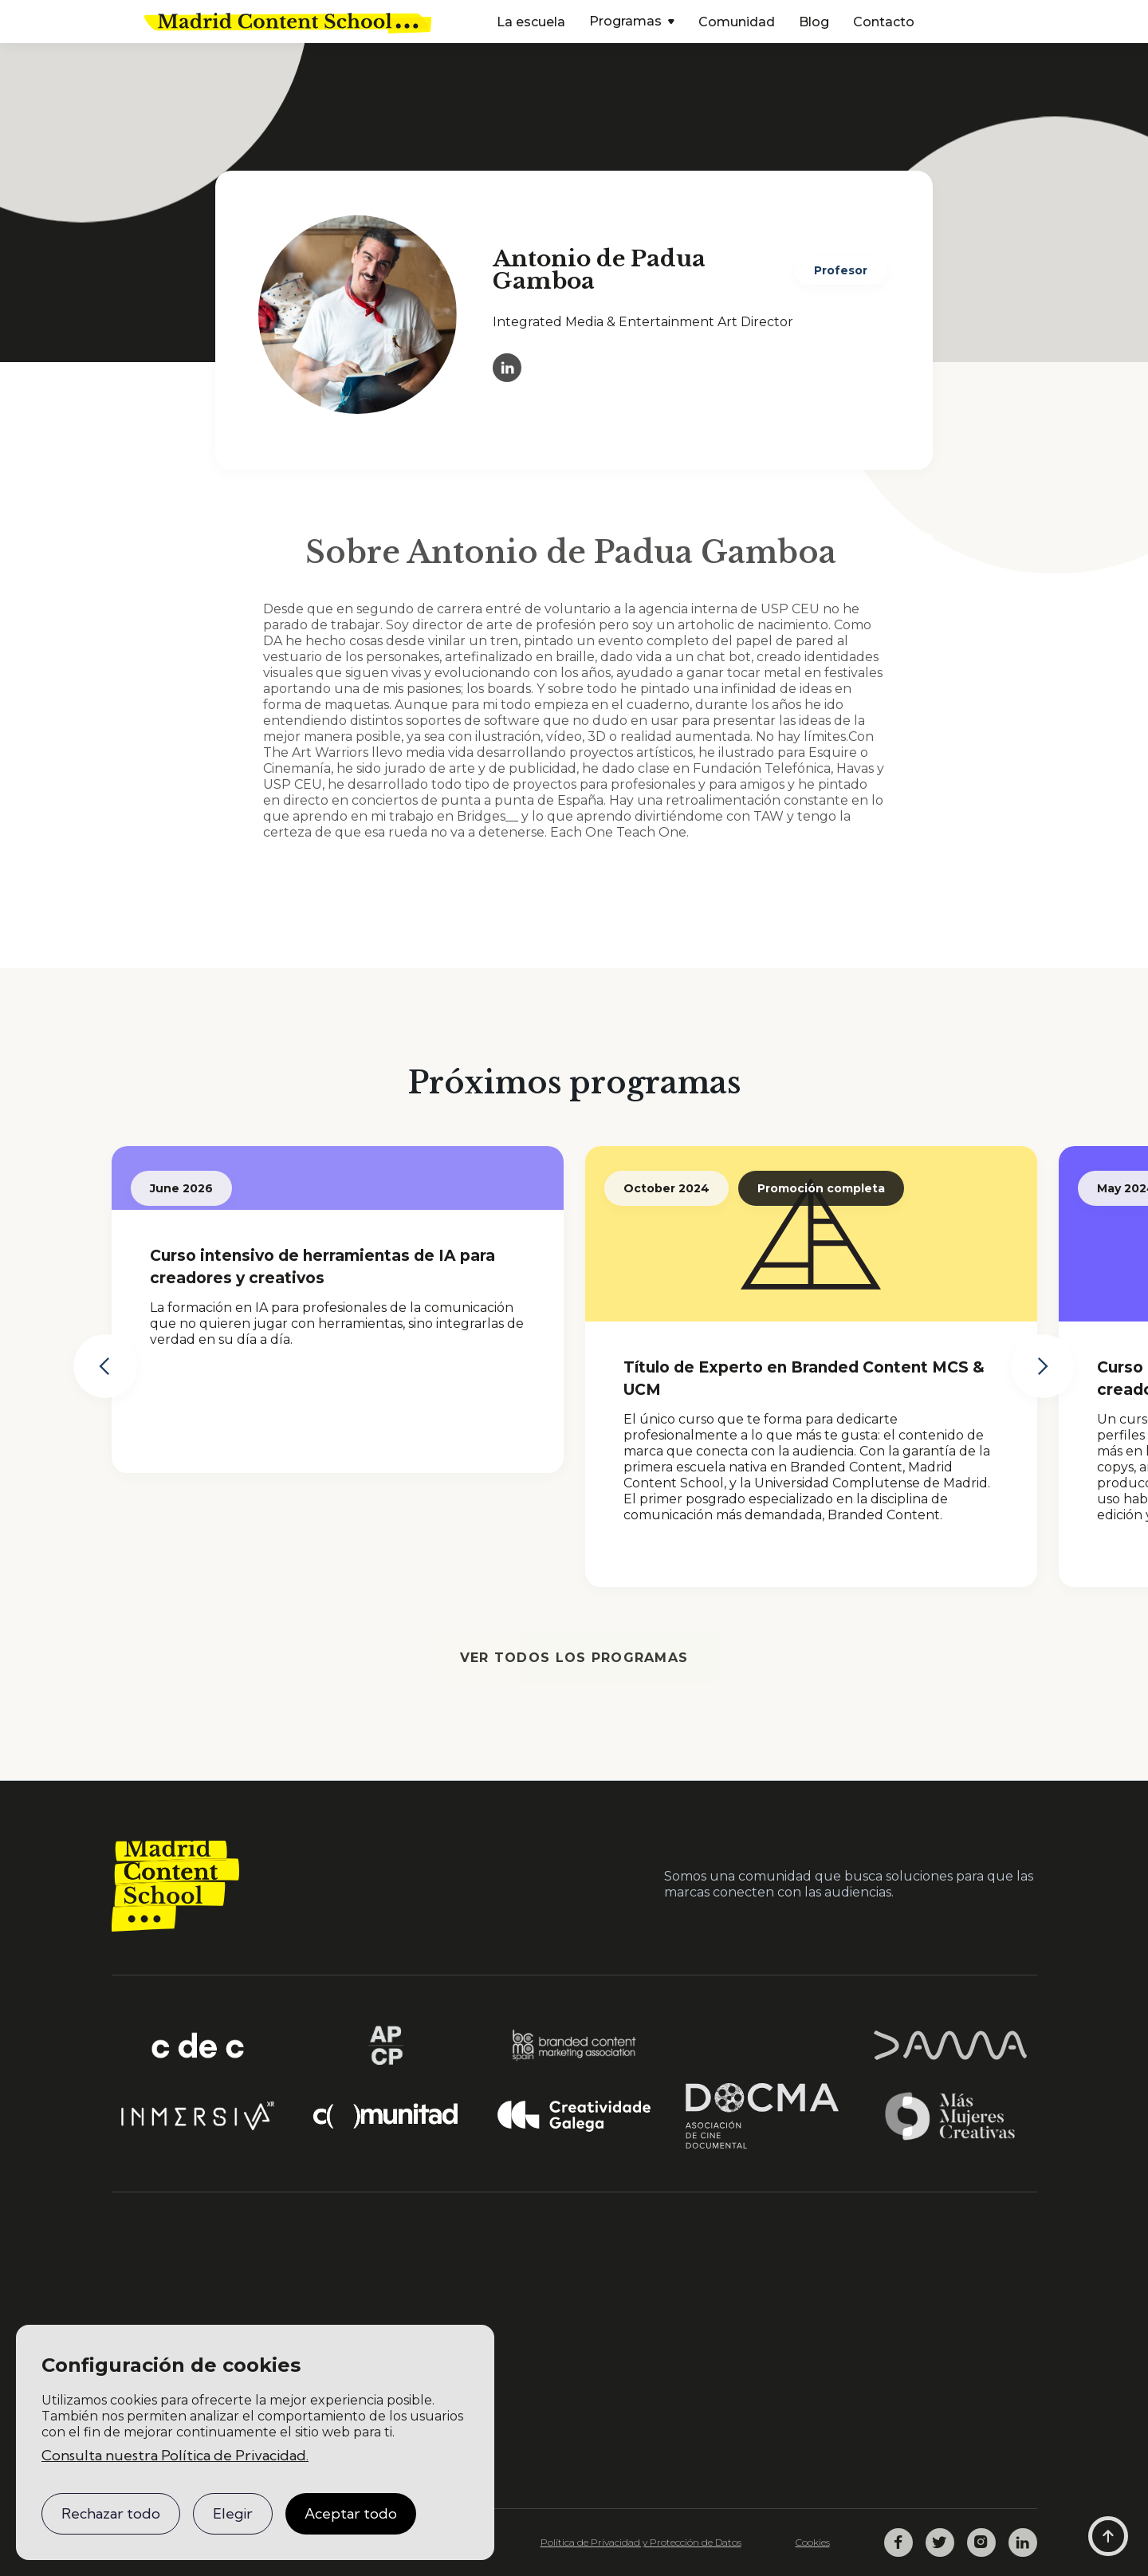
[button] (631, 22)
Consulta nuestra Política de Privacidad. (175, 2455)
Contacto (883, 22)
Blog (814, 22)
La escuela (531, 22)
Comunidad (736, 22)
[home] (287, 21)
